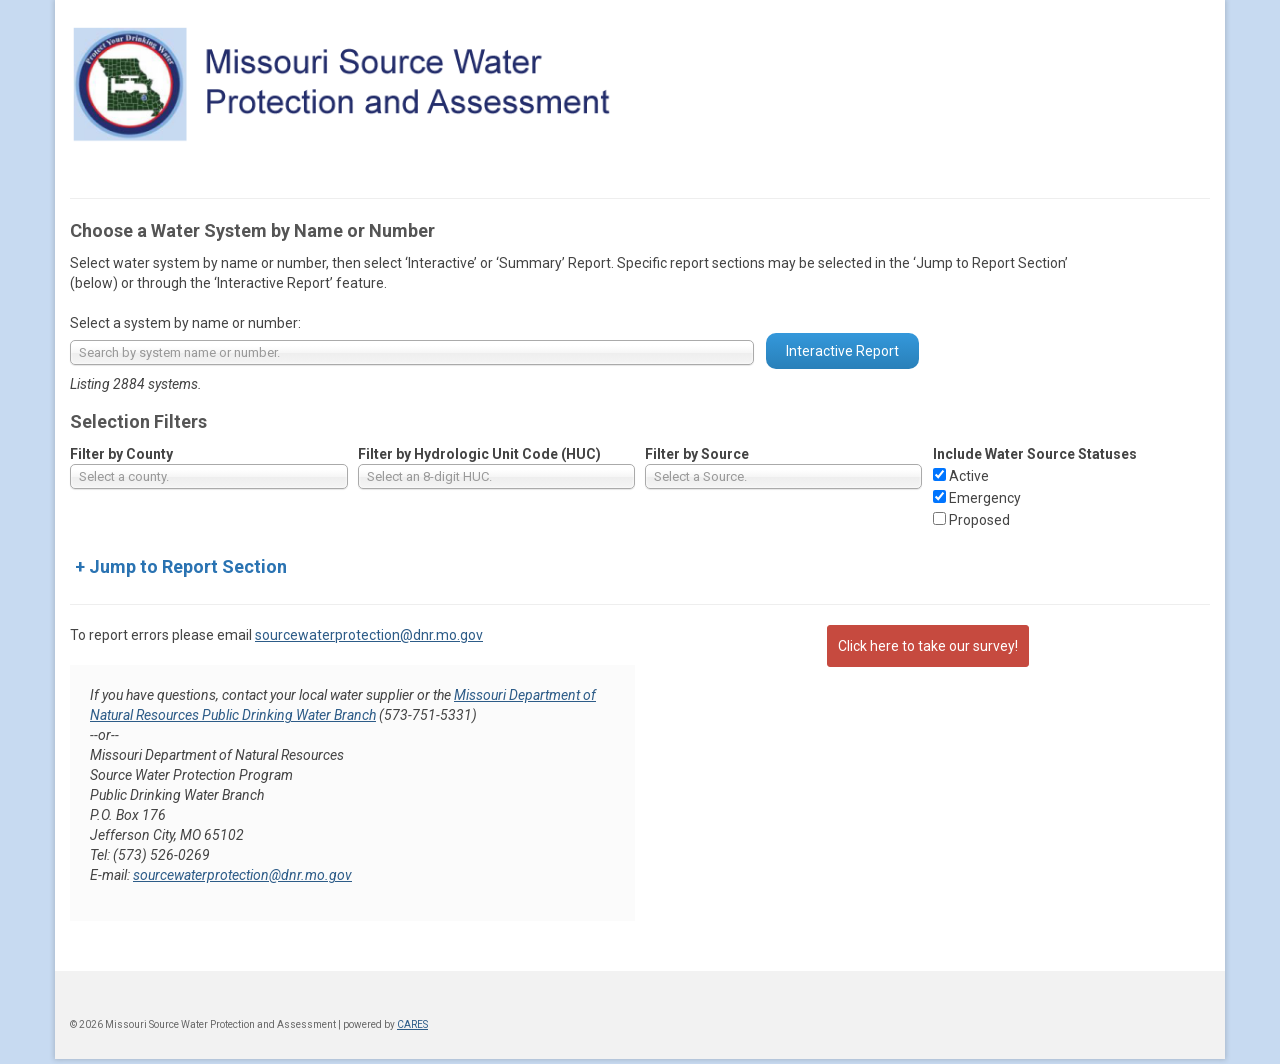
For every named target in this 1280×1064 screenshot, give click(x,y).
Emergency (985, 498)
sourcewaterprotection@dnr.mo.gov (369, 635)
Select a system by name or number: (185, 323)
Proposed (979, 520)
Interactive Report (842, 351)
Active (969, 476)
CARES (412, 1024)
